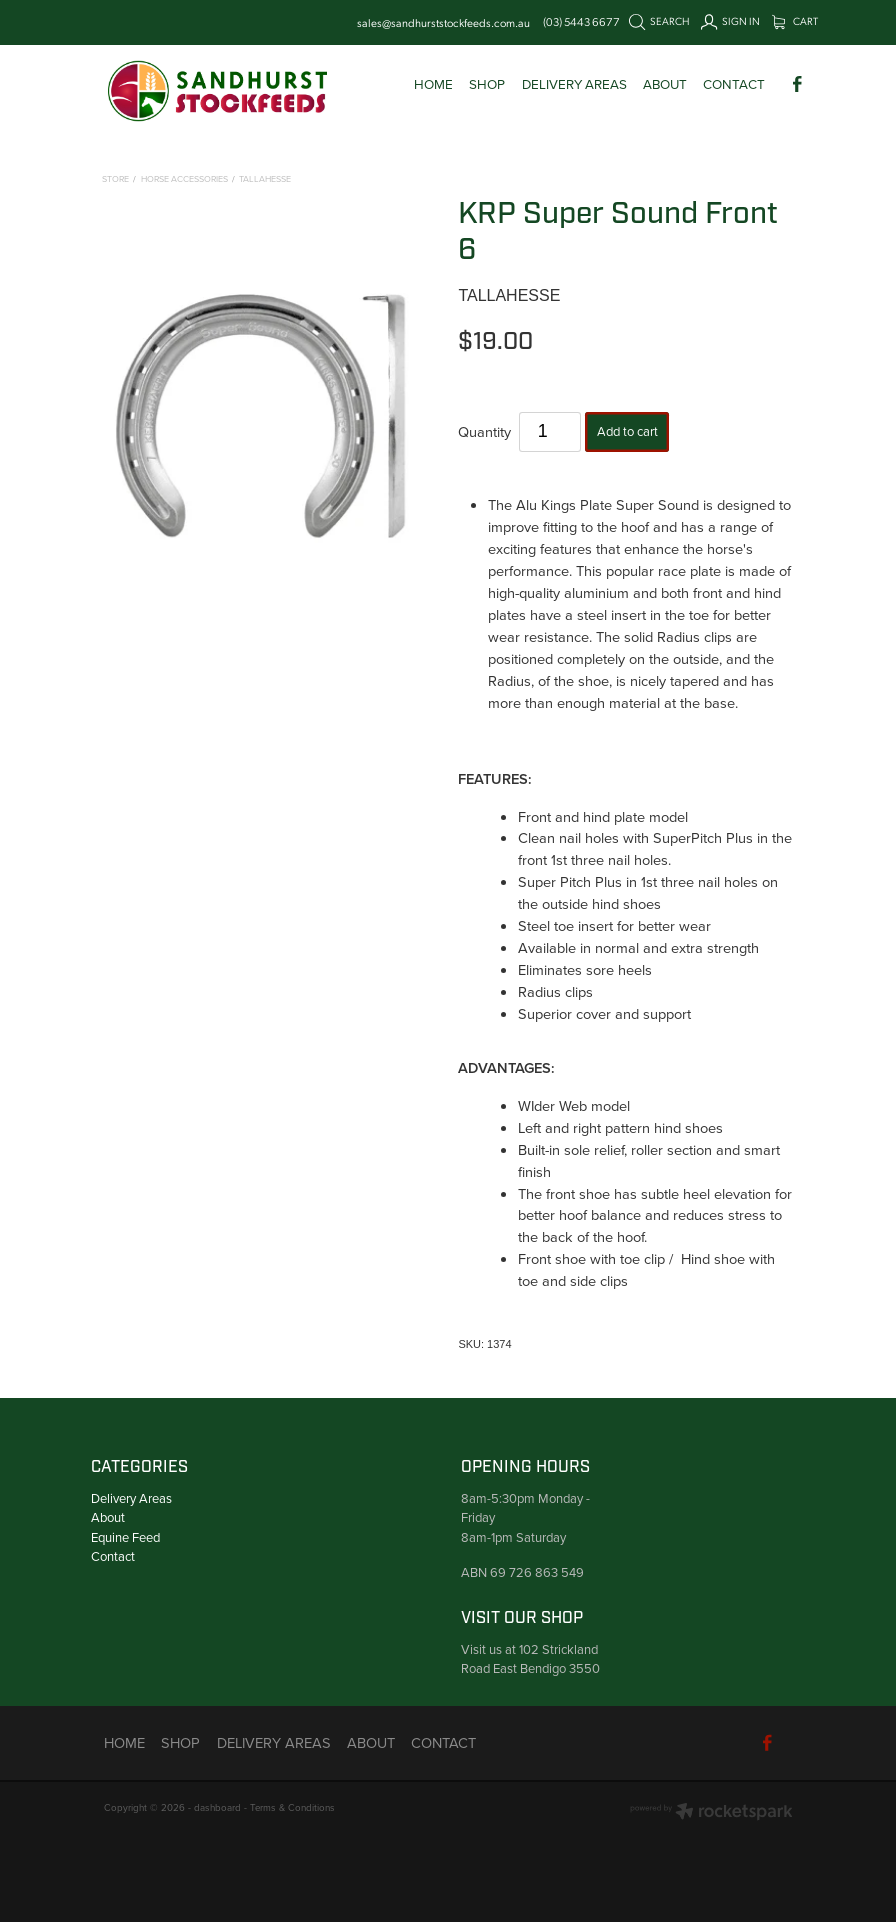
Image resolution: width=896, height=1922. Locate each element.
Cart (795, 21)
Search (659, 21)
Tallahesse (265, 178)
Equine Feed (125, 1537)
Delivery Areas (131, 1498)
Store (115, 178)
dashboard (217, 1807)
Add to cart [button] (627, 431)
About (108, 1517)
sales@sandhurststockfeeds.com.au (443, 21)
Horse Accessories (184, 178)
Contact (113, 1556)
